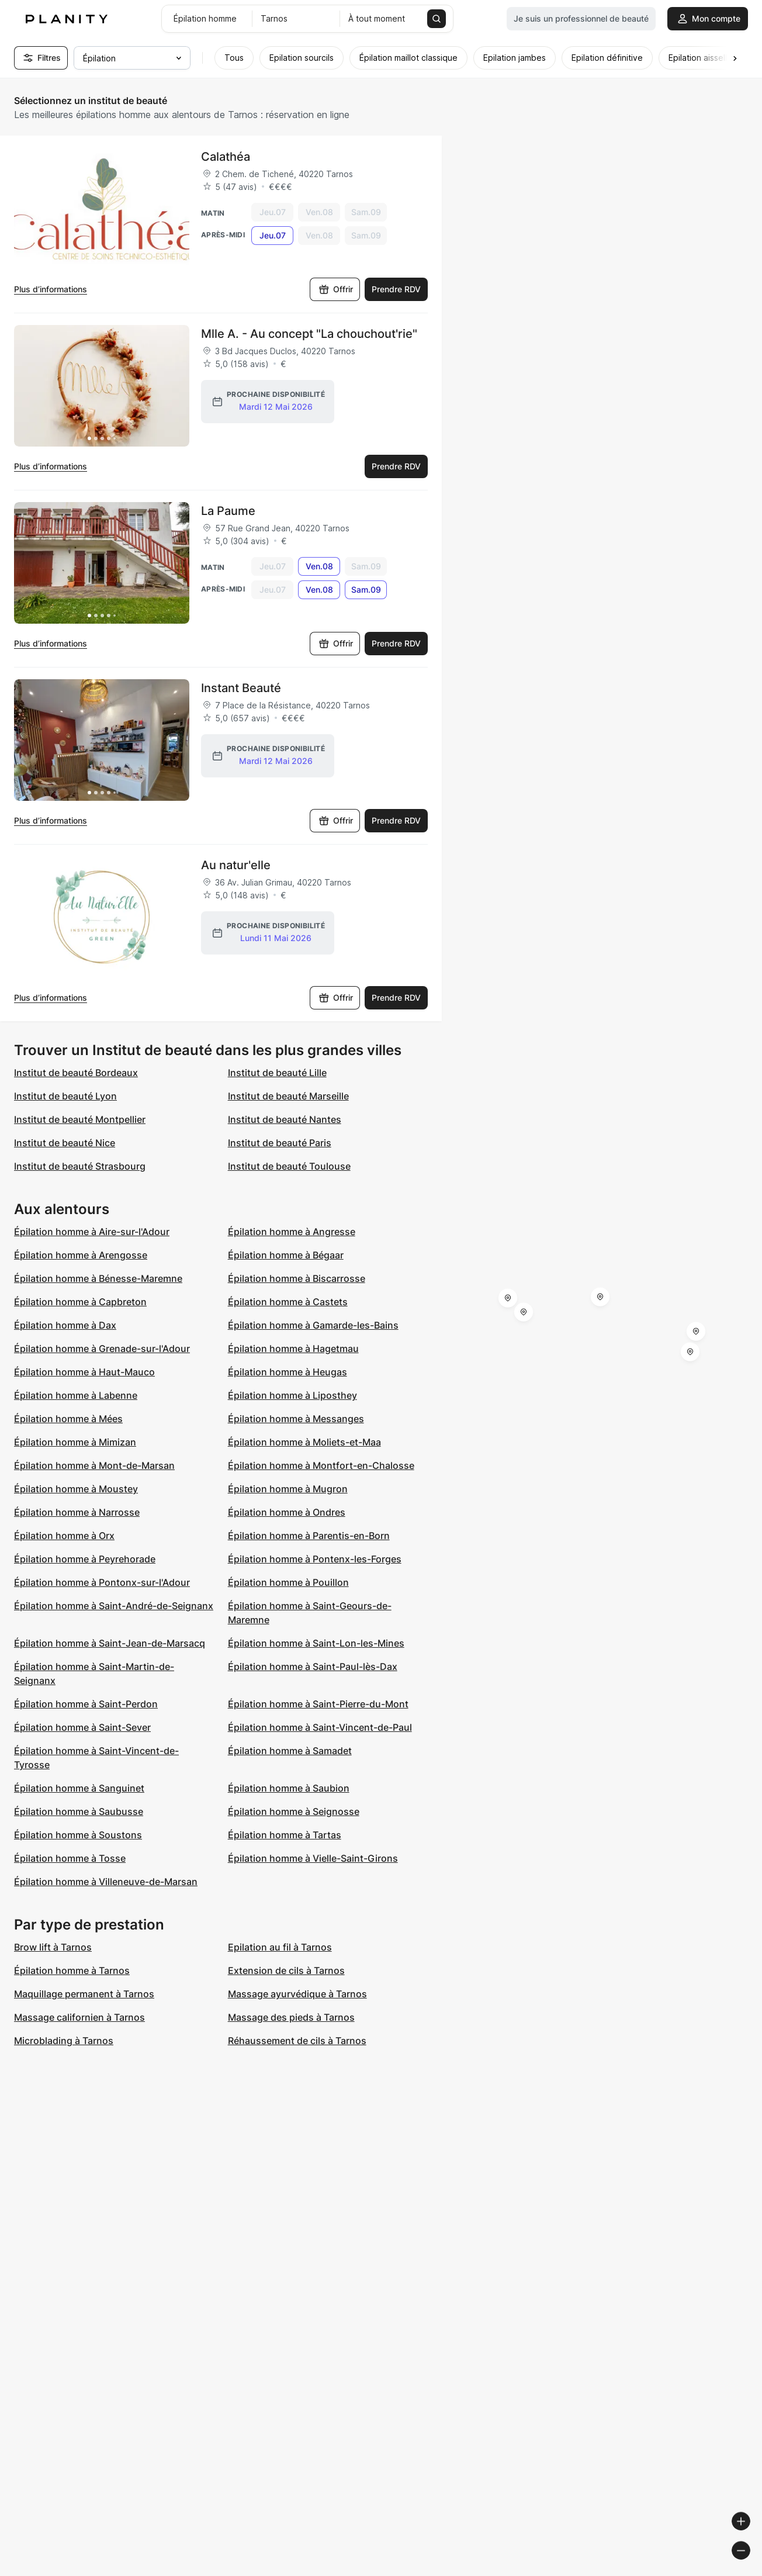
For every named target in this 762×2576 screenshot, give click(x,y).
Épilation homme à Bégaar (286, 1255)
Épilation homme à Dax (65, 1325)
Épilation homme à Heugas (287, 1372)
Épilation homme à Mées (68, 1418)
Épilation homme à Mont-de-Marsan (94, 1465)
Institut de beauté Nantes (284, 1119)
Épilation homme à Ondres (286, 1512)
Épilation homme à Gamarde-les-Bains (313, 1325)
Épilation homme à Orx (64, 1535)
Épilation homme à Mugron (288, 1489)
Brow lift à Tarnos (53, 1947)
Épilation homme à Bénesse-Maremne (98, 1278)
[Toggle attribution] (749, 2565)
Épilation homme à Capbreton (80, 1302)
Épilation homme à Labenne (75, 1395)
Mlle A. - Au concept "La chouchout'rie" (309, 334)
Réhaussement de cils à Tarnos (297, 2040)
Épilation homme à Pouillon (288, 1582)
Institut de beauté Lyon (65, 1096)
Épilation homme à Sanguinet (79, 1788)
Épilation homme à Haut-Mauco (84, 1372)
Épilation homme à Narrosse (77, 1512)
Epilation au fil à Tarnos (280, 1947)
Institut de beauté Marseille (288, 1096)
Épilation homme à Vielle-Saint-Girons (313, 1858)
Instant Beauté (241, 688)
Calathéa (225, 157)
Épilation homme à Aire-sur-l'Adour (91, 1231)
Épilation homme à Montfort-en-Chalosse (321, 1465)
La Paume (228, 511)
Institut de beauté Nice (64, 1143)
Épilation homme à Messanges (296, 1418)
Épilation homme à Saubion (288, 1788)
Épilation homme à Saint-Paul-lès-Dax (312, 1666)
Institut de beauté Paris (279, 1143)
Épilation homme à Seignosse (293, 1811)
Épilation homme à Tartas (284, 1835)
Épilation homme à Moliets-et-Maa (304, 1442)
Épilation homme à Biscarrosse (296, 1278)
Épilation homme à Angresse (291, 1231)
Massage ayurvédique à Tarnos (297, 1994)
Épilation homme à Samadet (290, 1750)
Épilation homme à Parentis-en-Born (309, 1535)
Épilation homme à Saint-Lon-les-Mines (316, 1643)
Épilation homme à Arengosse (80, 1255)
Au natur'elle (236, 865)
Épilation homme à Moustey (76, 1489)
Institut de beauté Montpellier (80, 1119)
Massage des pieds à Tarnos (291, 2017)
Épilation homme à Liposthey (292, 1395)
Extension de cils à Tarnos (286, 1970)
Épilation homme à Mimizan (75, 1442)
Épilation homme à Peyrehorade (84, 1559)
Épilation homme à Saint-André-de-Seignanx (113, 1606)
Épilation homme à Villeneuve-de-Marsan (106, 1881)
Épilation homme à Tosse (70, 1858)
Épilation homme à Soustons (78, 1835)
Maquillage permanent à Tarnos (84, 1994)
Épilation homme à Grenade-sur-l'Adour (102, 1348)
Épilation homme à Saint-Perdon (86, 1704)
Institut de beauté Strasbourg (80, 1166)
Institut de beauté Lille (277, 1072)
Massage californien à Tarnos (79, 2017)
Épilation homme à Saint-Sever (82, 1727)
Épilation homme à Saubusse (78, 1811)
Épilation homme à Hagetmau (293, 1348)
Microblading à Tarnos (63, 2040)
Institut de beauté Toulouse (289, 1166)
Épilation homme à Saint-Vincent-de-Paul (320, 1727)
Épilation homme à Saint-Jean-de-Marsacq (109, 1643)
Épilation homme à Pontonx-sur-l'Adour (102, 1582)
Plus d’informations (50, 289)
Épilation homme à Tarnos (72, 1970)
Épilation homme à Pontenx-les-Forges (314, 1559)
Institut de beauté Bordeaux (76, 1072)
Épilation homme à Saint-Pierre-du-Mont (318, 1704)
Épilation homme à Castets (288, 1302)
